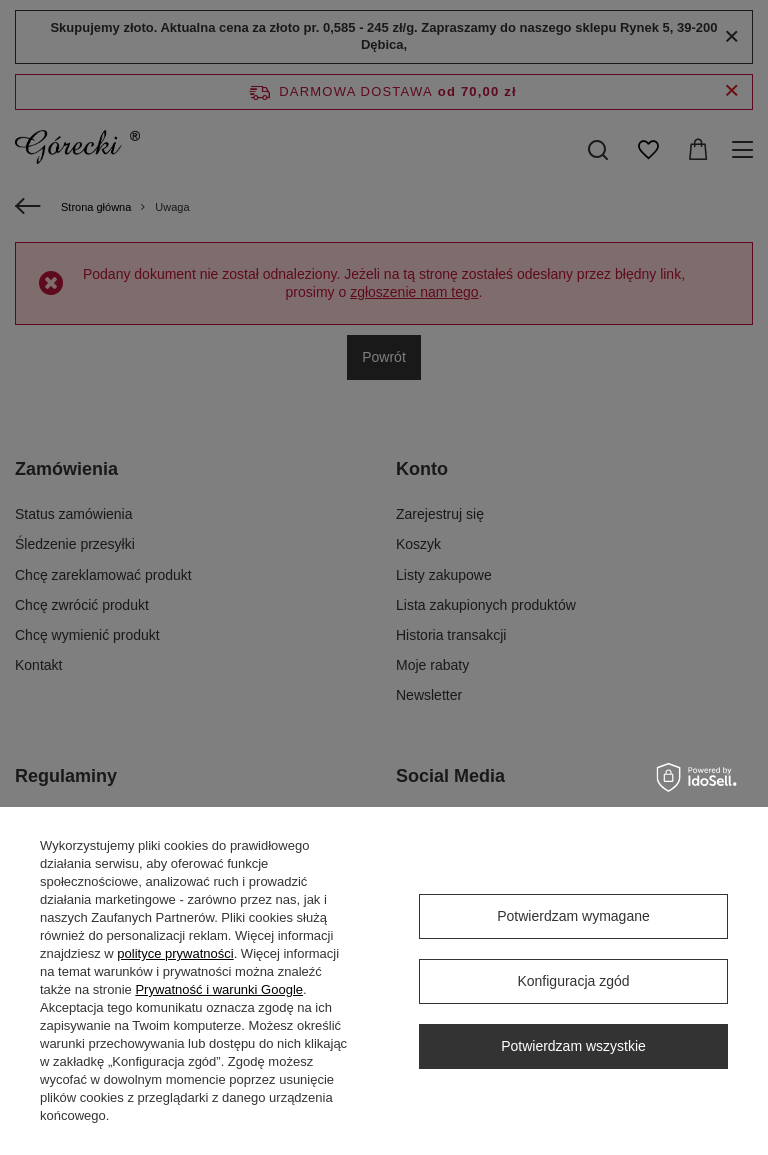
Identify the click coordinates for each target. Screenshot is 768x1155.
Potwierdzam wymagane (573, 916)
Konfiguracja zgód (573, 981)
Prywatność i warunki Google (219, 989)
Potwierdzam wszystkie (573, 1046)
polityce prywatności (175, 953)
